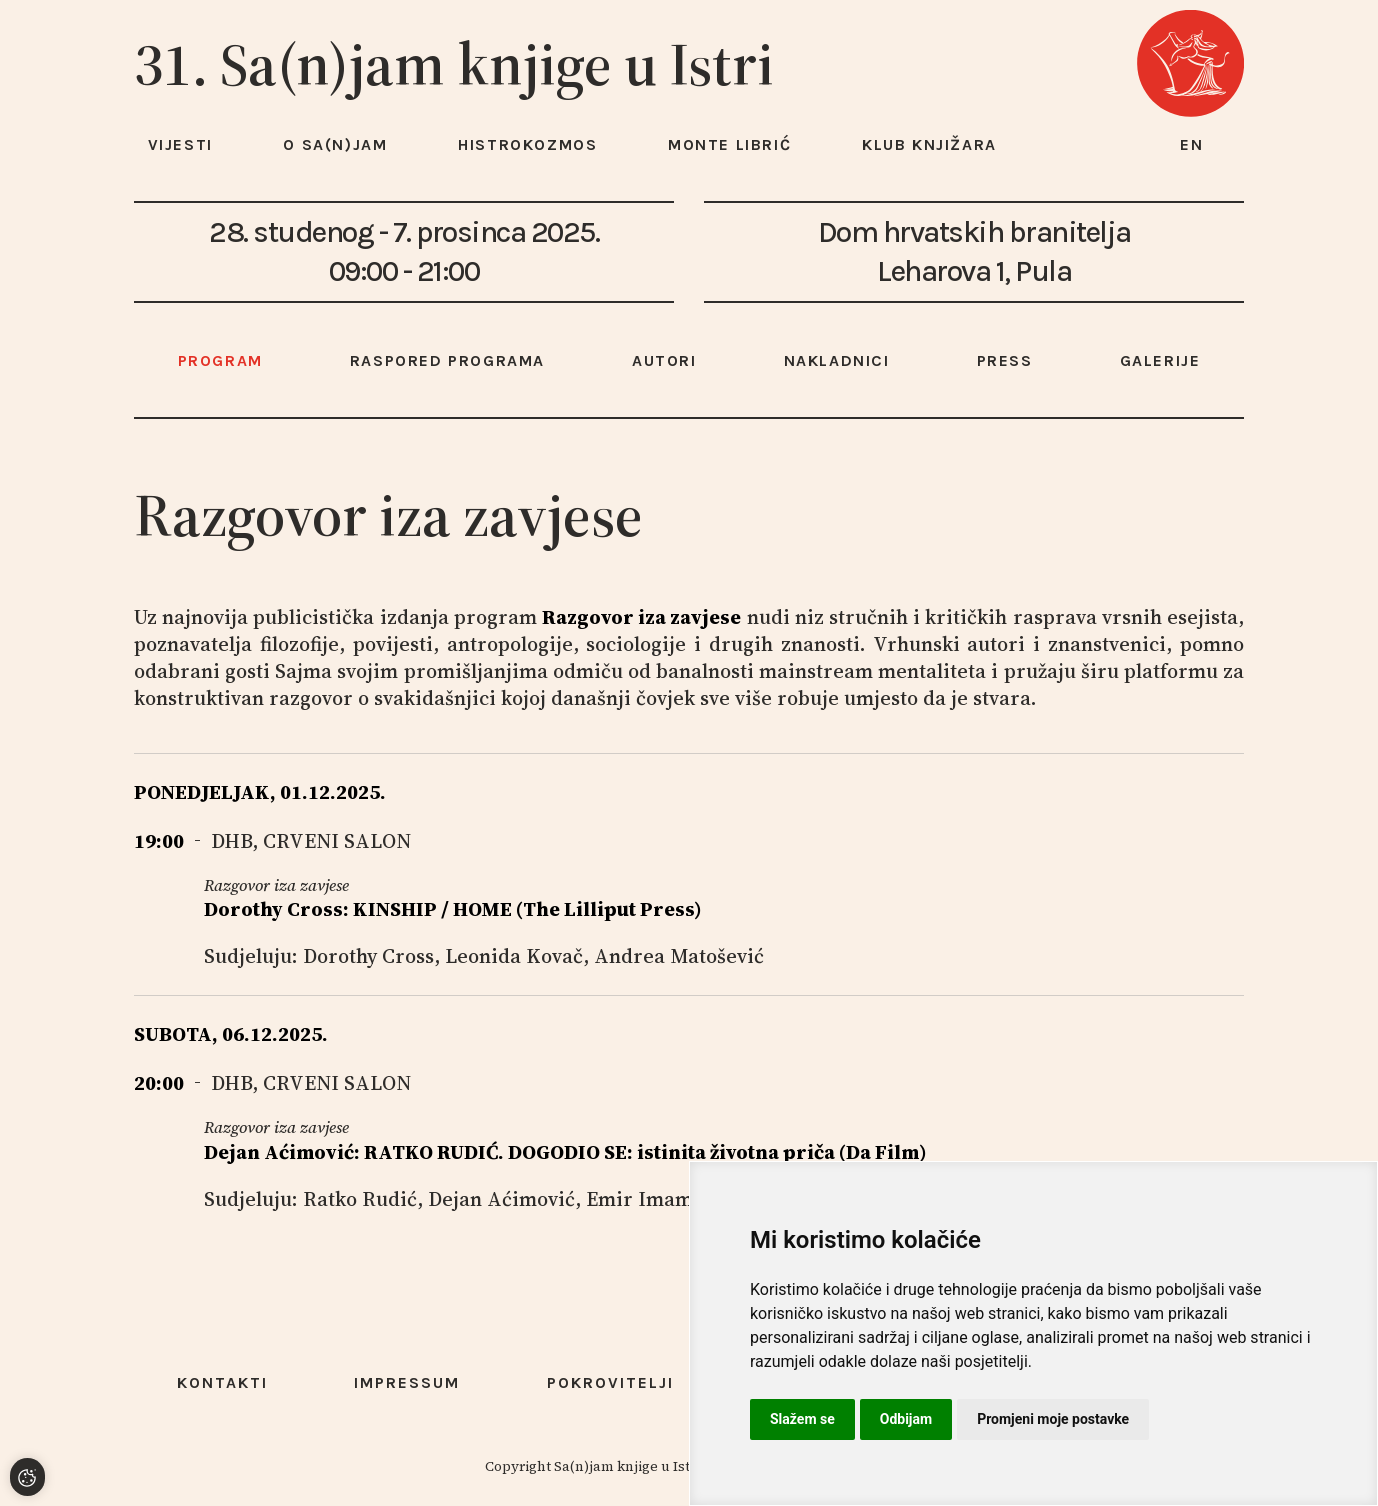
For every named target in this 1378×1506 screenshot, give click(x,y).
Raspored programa (447, 360)
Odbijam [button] (906, 1419)
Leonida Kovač (514, 956)
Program (220, 360)
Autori (664, 360)
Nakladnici (837, 360)
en (1192, 144)
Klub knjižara (929, 144)
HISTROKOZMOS (527, 144)
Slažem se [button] (802, 1419)
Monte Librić (729, 144)
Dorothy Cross (368, 956)
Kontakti (222, 1382)
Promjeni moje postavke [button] (1053, 1419)
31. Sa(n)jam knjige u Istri (454, 64)
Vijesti (180, 144)
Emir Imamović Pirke (687, 1199)
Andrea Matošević (679, 956)
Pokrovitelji (610, 1382)
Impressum (407, 1382)
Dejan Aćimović (501, 1199)
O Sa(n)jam (335, 144)
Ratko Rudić (360, 1199)
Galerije (1160, 360)
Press (1005, 360)
